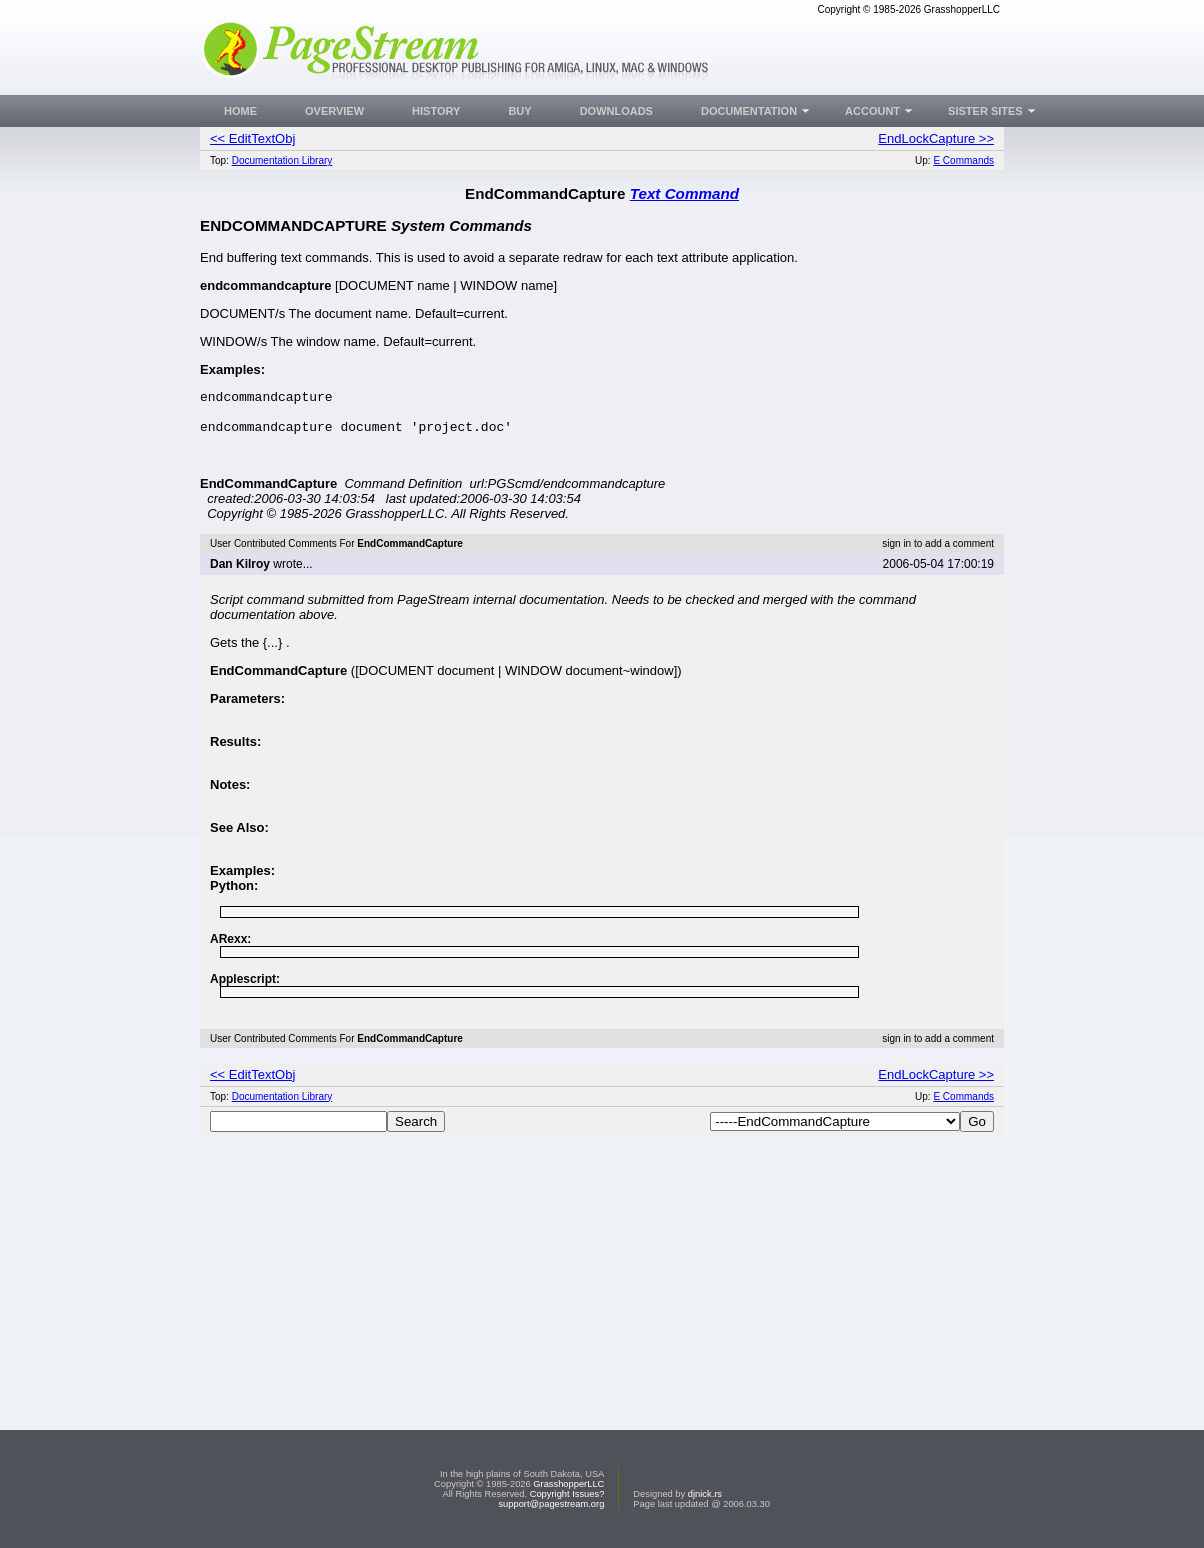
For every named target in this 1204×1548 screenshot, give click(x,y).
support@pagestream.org (551, 1504)
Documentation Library (282, 160)
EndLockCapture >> (936, 138)
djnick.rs (705, 1494)
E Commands (963, 160)
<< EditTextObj (252, 138)
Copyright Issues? (567, 1494)
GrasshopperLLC (568, 1484)
